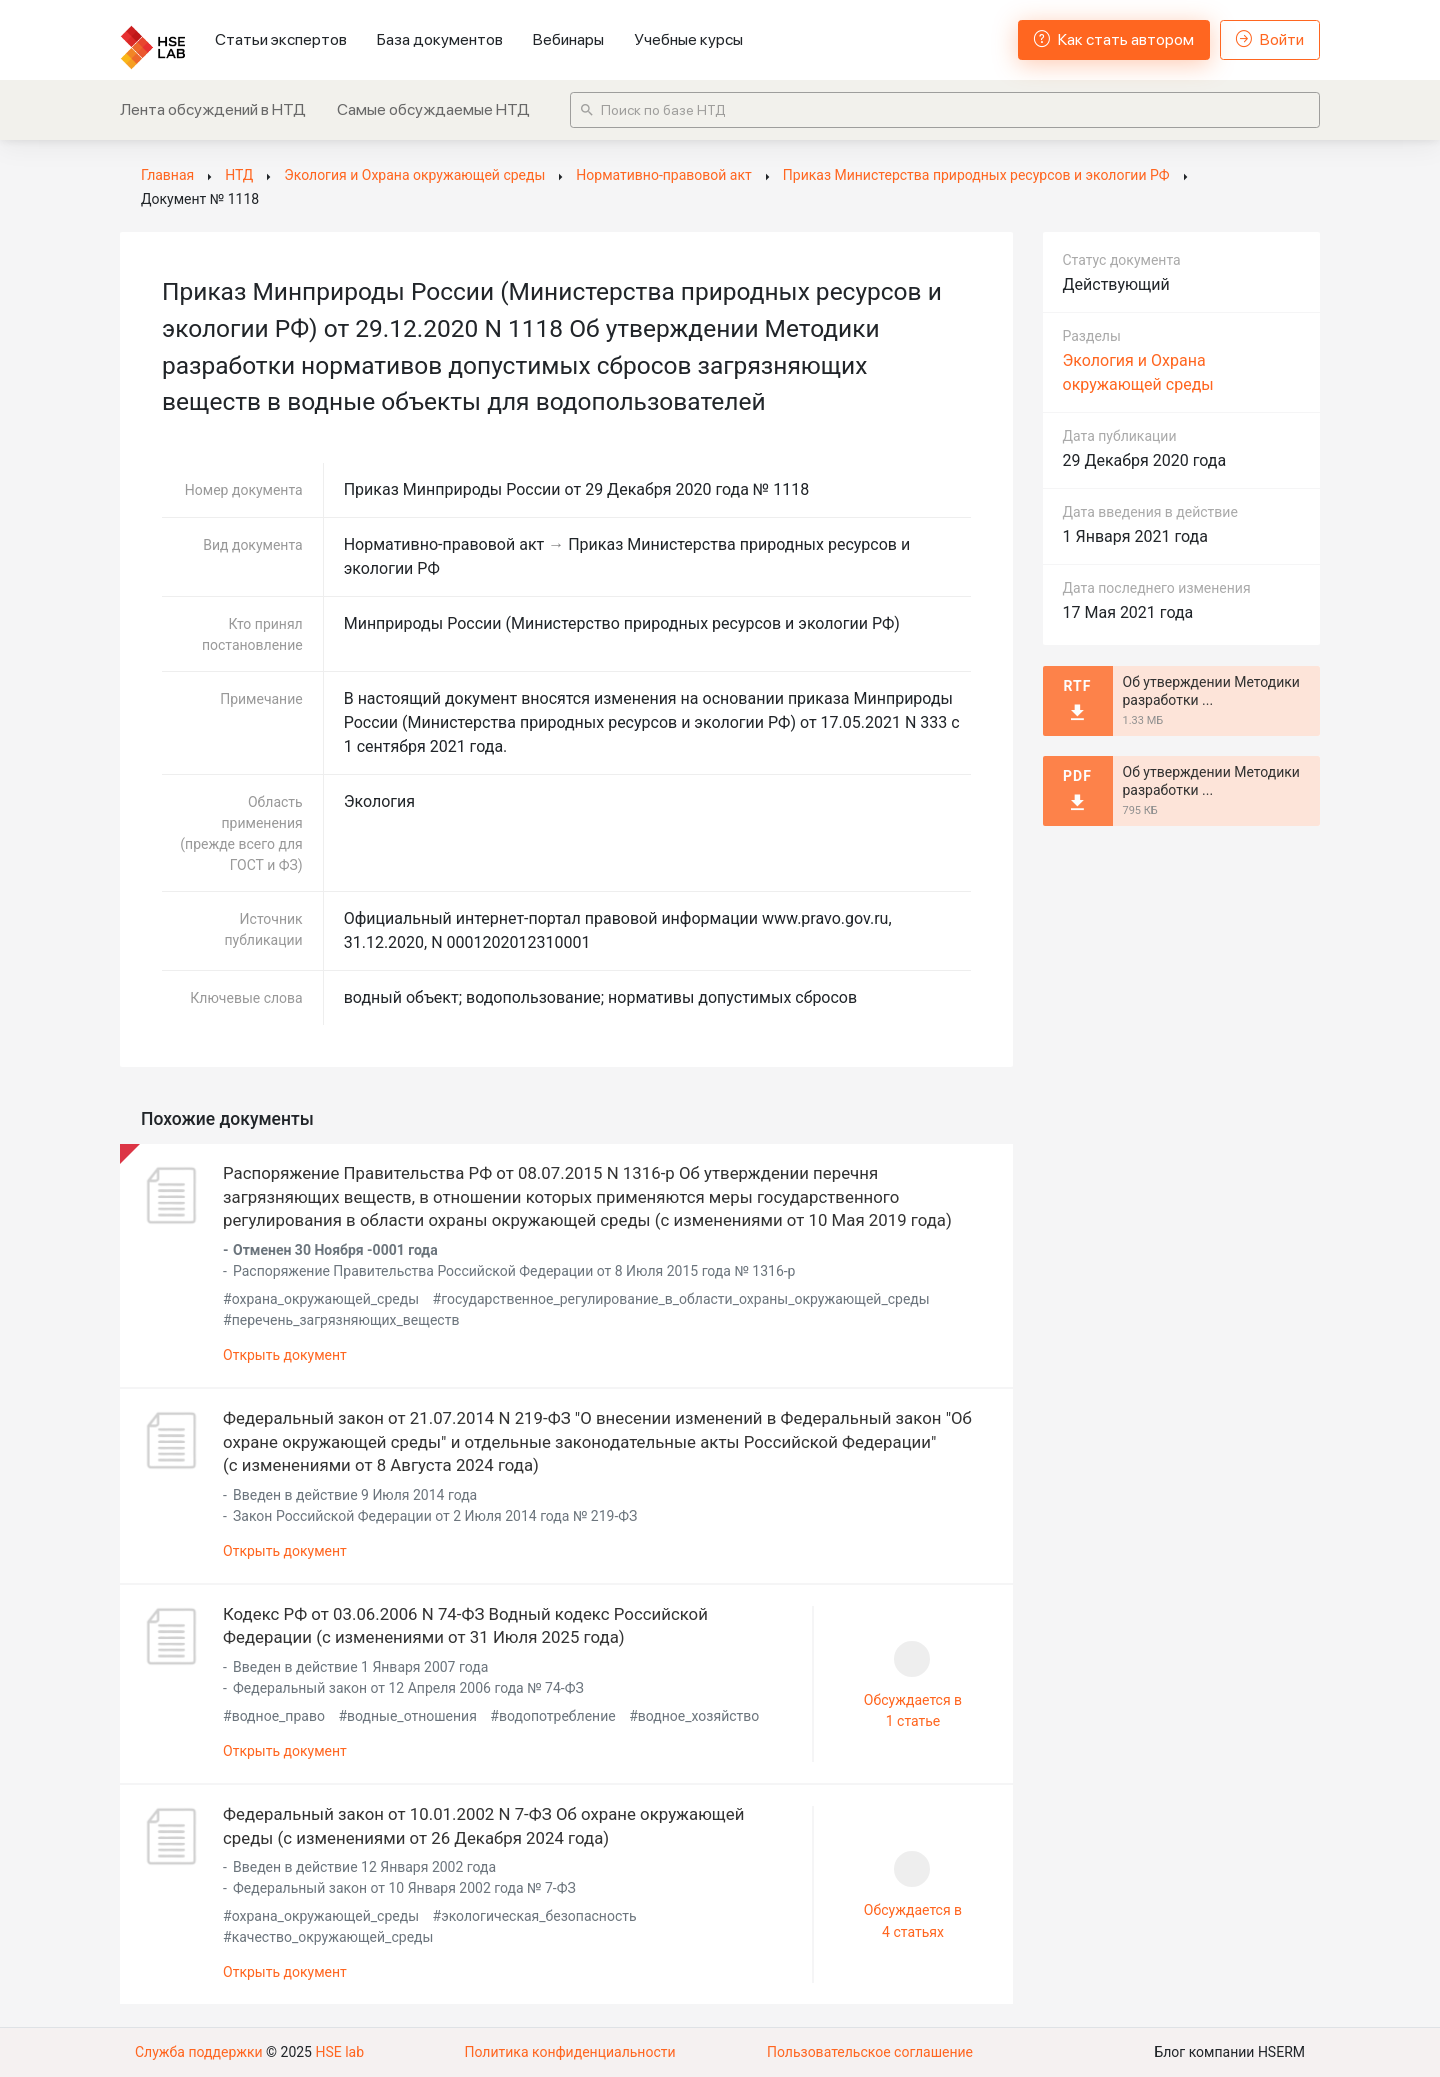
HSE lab (339, 2052)
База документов (440, 39)
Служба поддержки (199, 2052)
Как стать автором (1114, 39)
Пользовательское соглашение (870, 2052)
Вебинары (568, 39)
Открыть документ (285, 1355)
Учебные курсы (688, 39)
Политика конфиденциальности (569, 2052)
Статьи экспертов (281, 39)
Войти (1270, 39)
